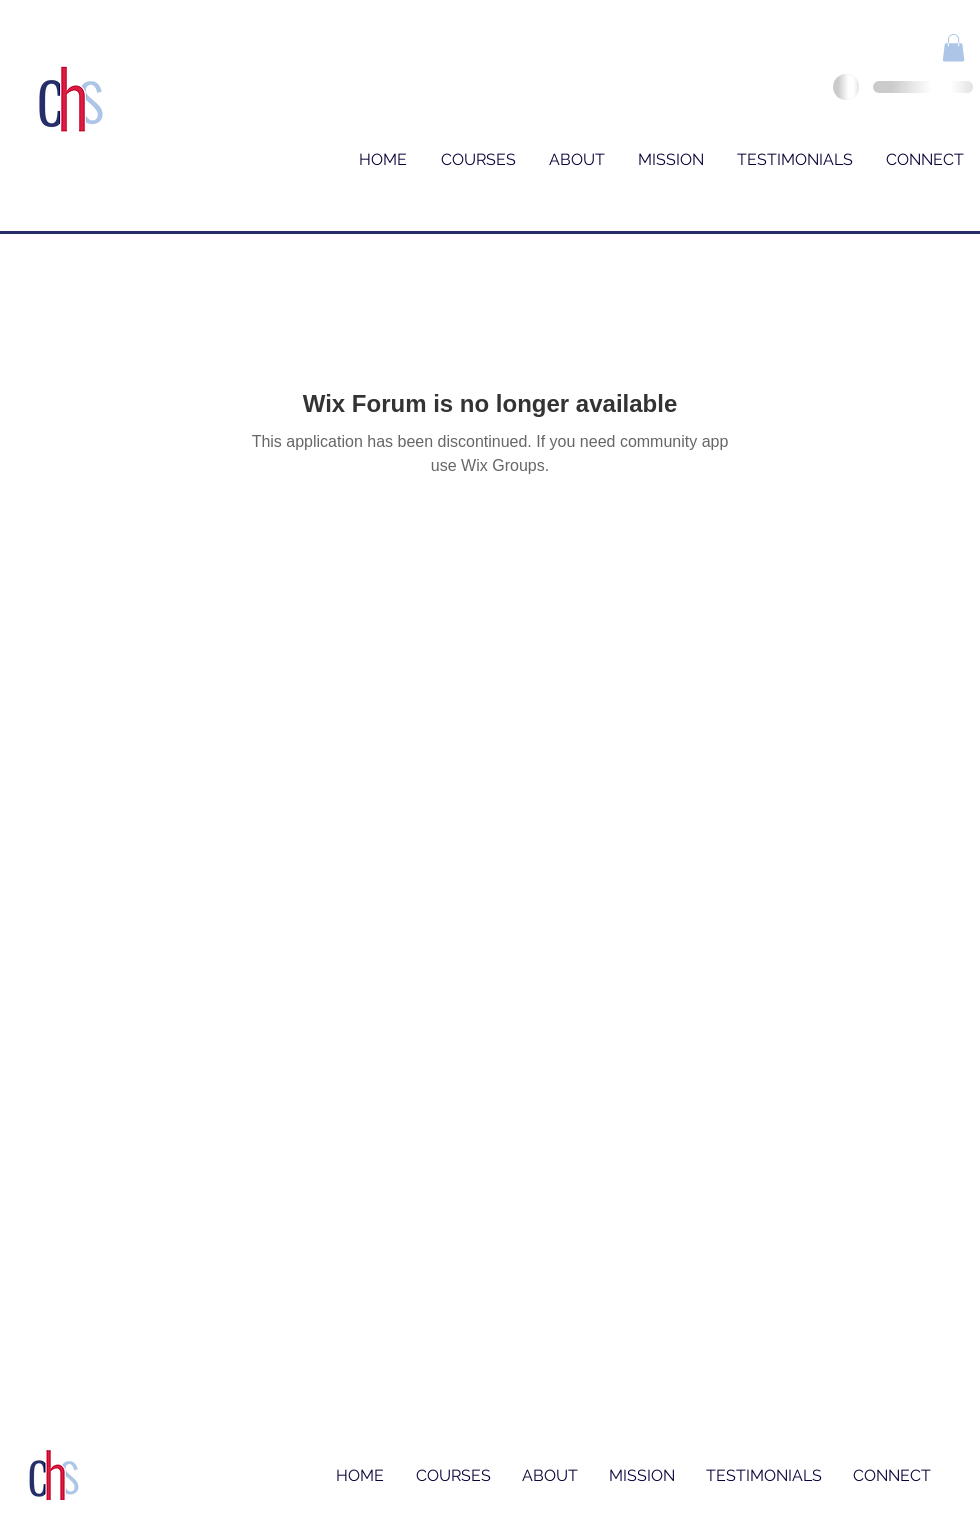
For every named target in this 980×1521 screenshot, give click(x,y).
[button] (953, 47)
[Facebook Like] (889, 52)
